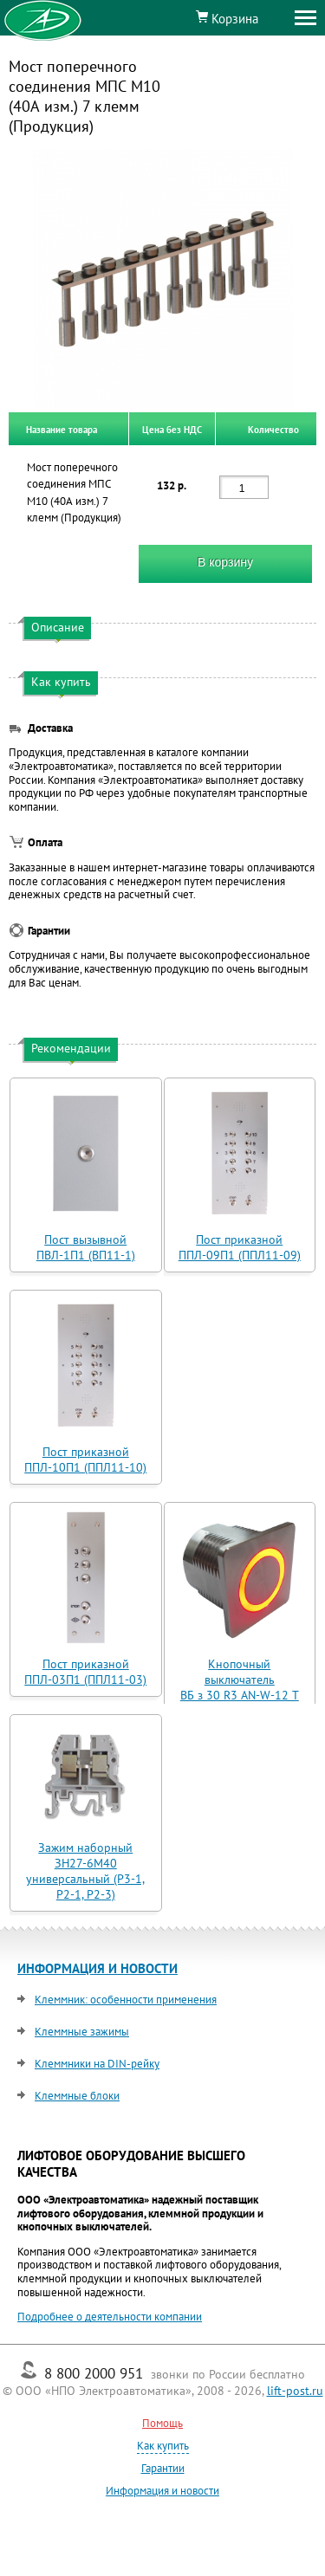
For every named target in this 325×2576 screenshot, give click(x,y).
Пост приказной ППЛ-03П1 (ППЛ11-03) (85, 1671)
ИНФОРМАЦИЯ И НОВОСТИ (97, 1968)
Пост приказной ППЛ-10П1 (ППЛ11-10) (85, 1459)
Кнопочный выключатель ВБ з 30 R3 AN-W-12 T (239, 1679)
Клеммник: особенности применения (126, 1999)
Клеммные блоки (77, 2095)
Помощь (162, 2423)
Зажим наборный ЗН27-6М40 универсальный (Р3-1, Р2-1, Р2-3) (85, 1871)
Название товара (61, 429)
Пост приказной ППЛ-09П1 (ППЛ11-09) (240, 1247)
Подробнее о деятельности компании (109, 2316)
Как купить (163, 2445)
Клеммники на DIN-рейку (97, 2063)
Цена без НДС (172, 429)
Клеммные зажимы (82, 2031)
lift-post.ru (295, 2390)
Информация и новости (162, 2490)
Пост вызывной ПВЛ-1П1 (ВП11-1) (85, 1247)
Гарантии (163, 2468)
